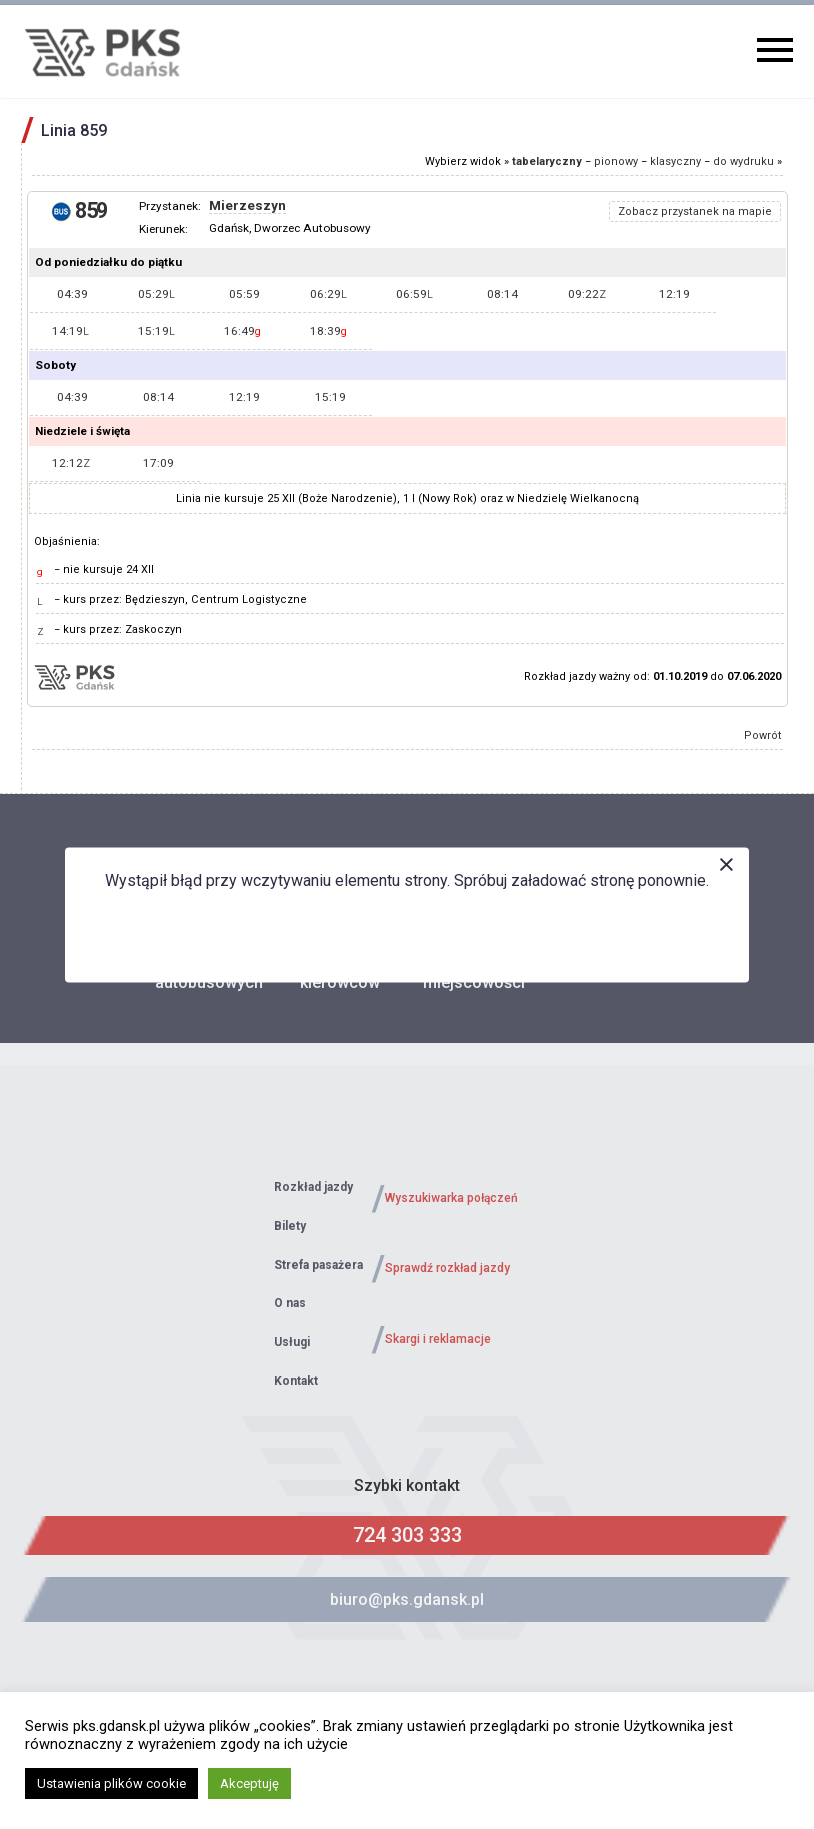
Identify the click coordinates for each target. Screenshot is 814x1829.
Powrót (763, 735)
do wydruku (743, 161)
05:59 (244, 294)
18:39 (328, 331)
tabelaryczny (547, 161)
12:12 (71, 463)
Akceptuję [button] (249, 1783)
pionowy (616, 161)
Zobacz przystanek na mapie (695, 211)
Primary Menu (775, 50)
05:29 (156, 294)
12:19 (674, 294)
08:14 (502, 294)
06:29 (328, 294)
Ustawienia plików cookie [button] (111, 1783)
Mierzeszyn (247, 205)
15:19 (156, 331)
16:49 (242, 331)
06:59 (414, 294)
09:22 (587, 294)
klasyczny (675, 161)
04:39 (72, 294)
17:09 (158, 463)
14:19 (70, 331)
